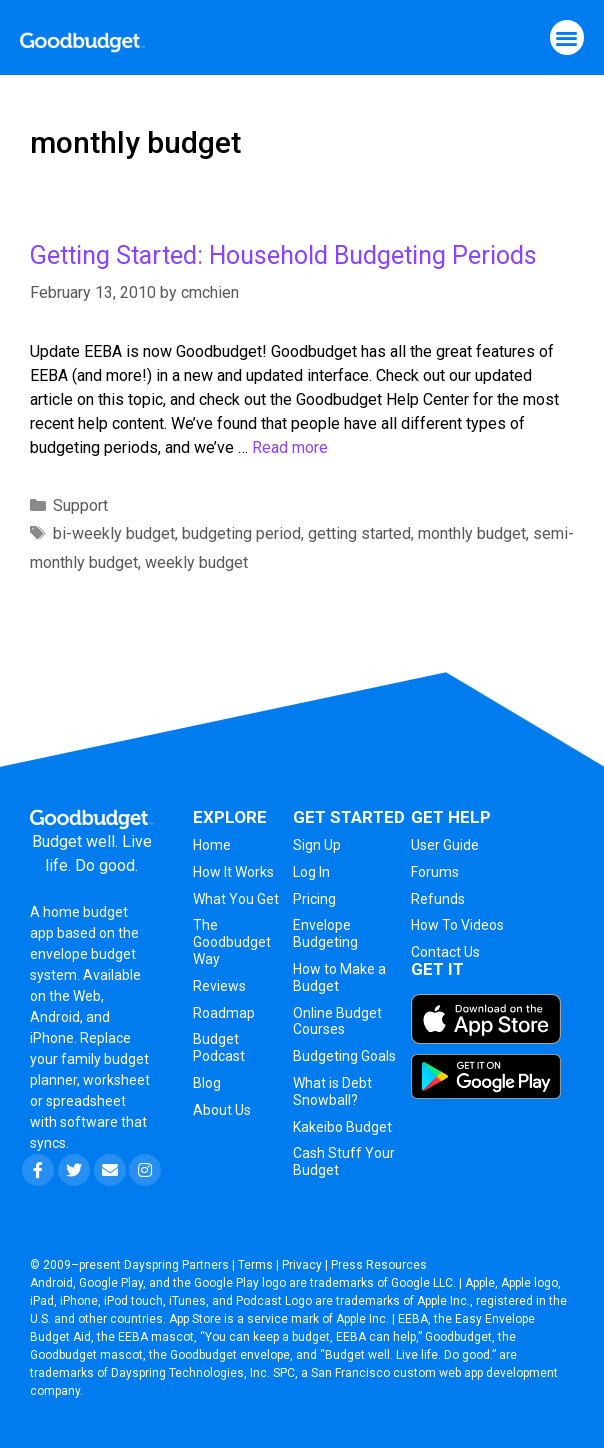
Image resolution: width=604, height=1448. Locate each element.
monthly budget (472, 533)
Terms (255, 1265)
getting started (359, 533)
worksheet (116, 1080)
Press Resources (379, 1265)
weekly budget (196, 562)
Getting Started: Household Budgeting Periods (283, 255)
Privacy (302, 1265)
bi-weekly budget (114, 533)
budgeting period (241, 533)
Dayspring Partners (176, 1265)
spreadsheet (86, 1101)
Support (80, 505)
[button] (567, 37)
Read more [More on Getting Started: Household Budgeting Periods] (290, 447)
